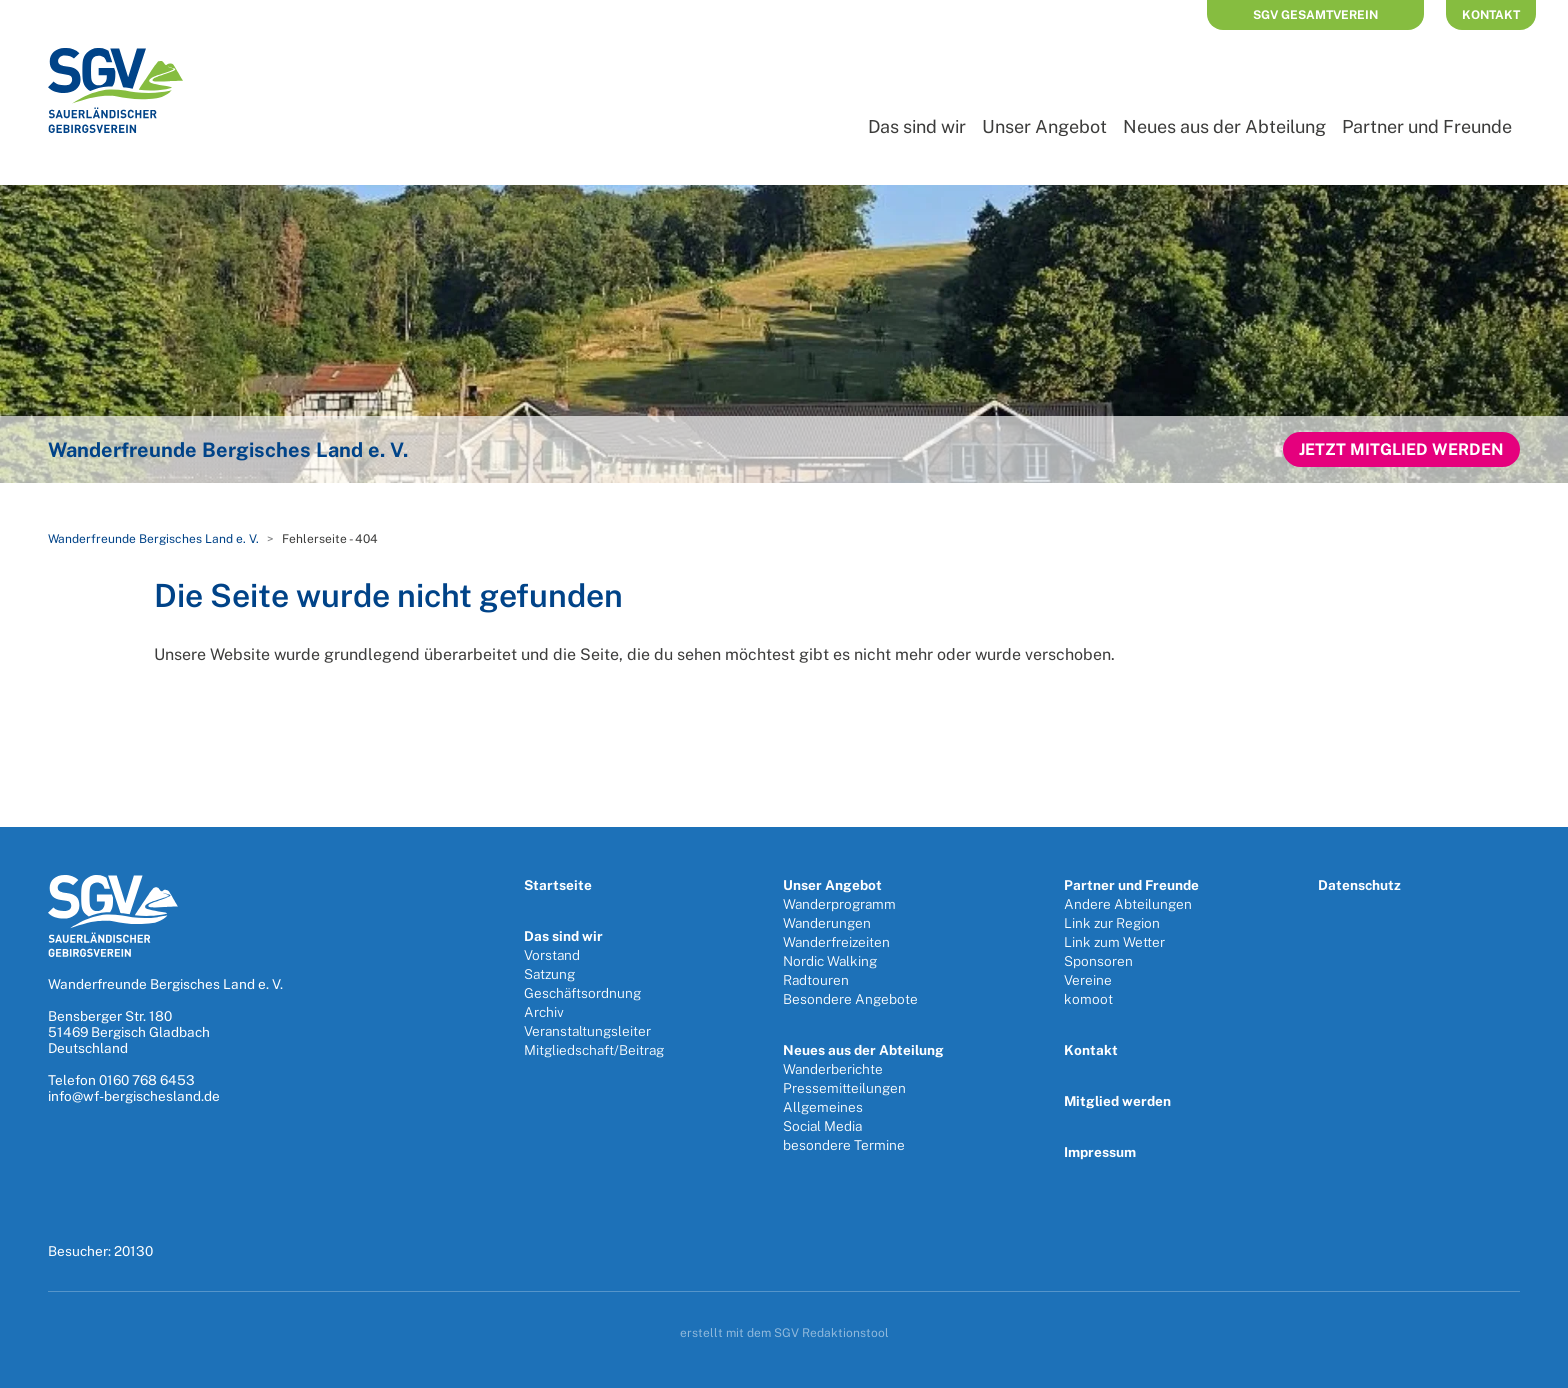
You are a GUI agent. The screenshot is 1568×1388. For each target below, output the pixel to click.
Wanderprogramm (839, 904)
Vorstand (552, 955)
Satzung (549, 974)
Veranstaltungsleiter (587, 1031)
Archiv (544, 1012)
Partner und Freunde (1427, 126)
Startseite (558, 885)
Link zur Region (1112, 923)
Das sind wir (917, 126)
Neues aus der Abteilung (1224, 126)
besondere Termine (844, 1145)
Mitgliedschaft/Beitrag (594, 1050)
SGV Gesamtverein (1315, 15)
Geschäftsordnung (582, 993)
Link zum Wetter (1114, 942)
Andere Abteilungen (1128, 904)
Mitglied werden (1117, 1101)
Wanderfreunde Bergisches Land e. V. (153, 539)
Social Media (822, 1126)
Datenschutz (1359, 885)
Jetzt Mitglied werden (1401, 449)
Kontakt (1491, 15)
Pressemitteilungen (844, 1088)
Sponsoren (1098, 961)
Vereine (1088, 980)
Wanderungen (827, 923)
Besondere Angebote (850, 999)
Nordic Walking (830, 961)
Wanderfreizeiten (836, 942)
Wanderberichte (833, 1069)
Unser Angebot (1044, 126)
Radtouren (816, 980)
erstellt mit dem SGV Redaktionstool (784, 1333)
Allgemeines (823, 1107)
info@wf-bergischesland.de (134, 1096)
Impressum (1100, 1152)
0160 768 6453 (147, 1080)
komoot (1088, 999)
